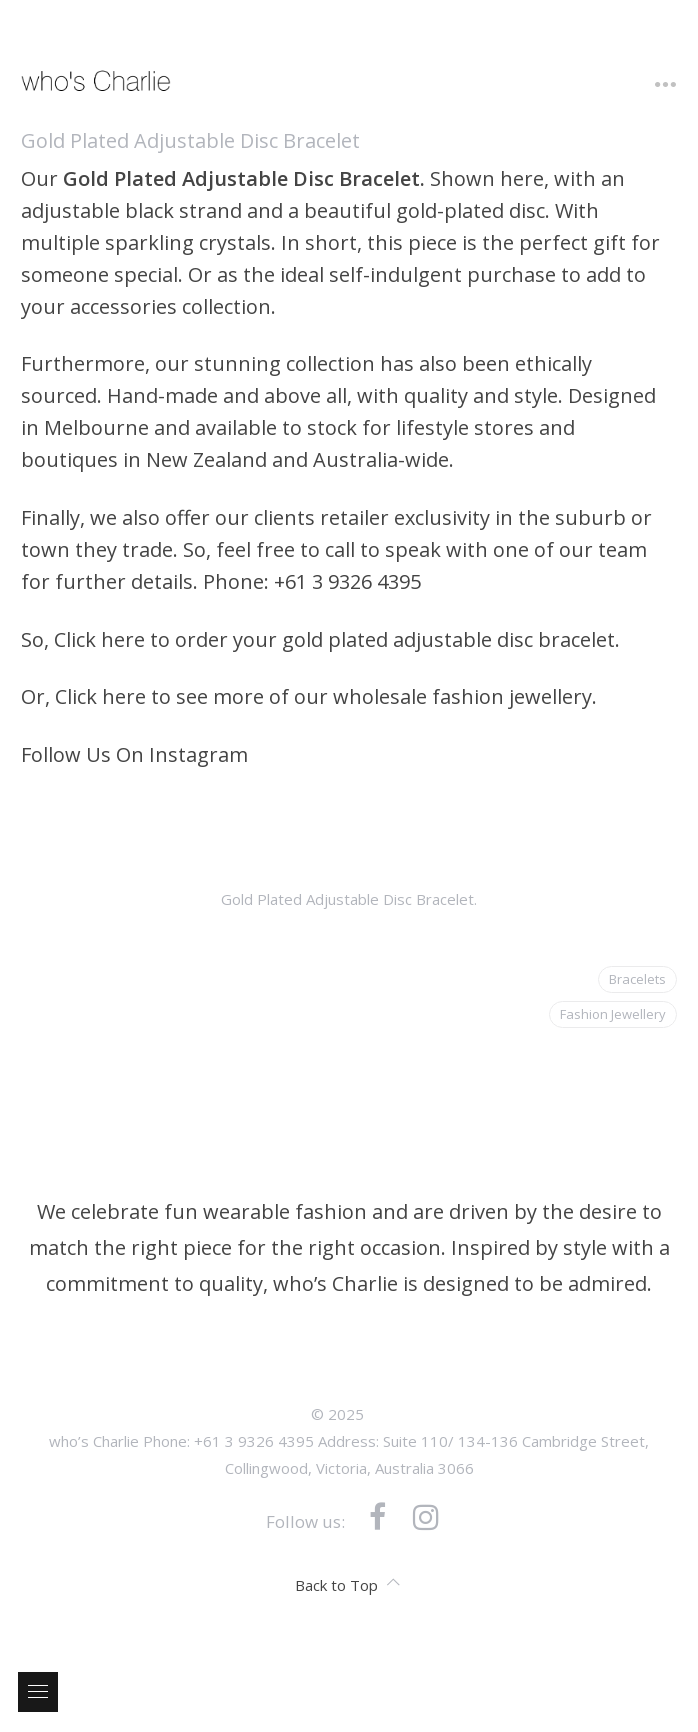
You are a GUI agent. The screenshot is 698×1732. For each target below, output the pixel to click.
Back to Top (347, 1585)
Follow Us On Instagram (134, 754)
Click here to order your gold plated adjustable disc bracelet (334, 639)
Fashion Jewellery (613, 1014)
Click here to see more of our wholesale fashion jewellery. (326, 696)
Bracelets (637, 979)
